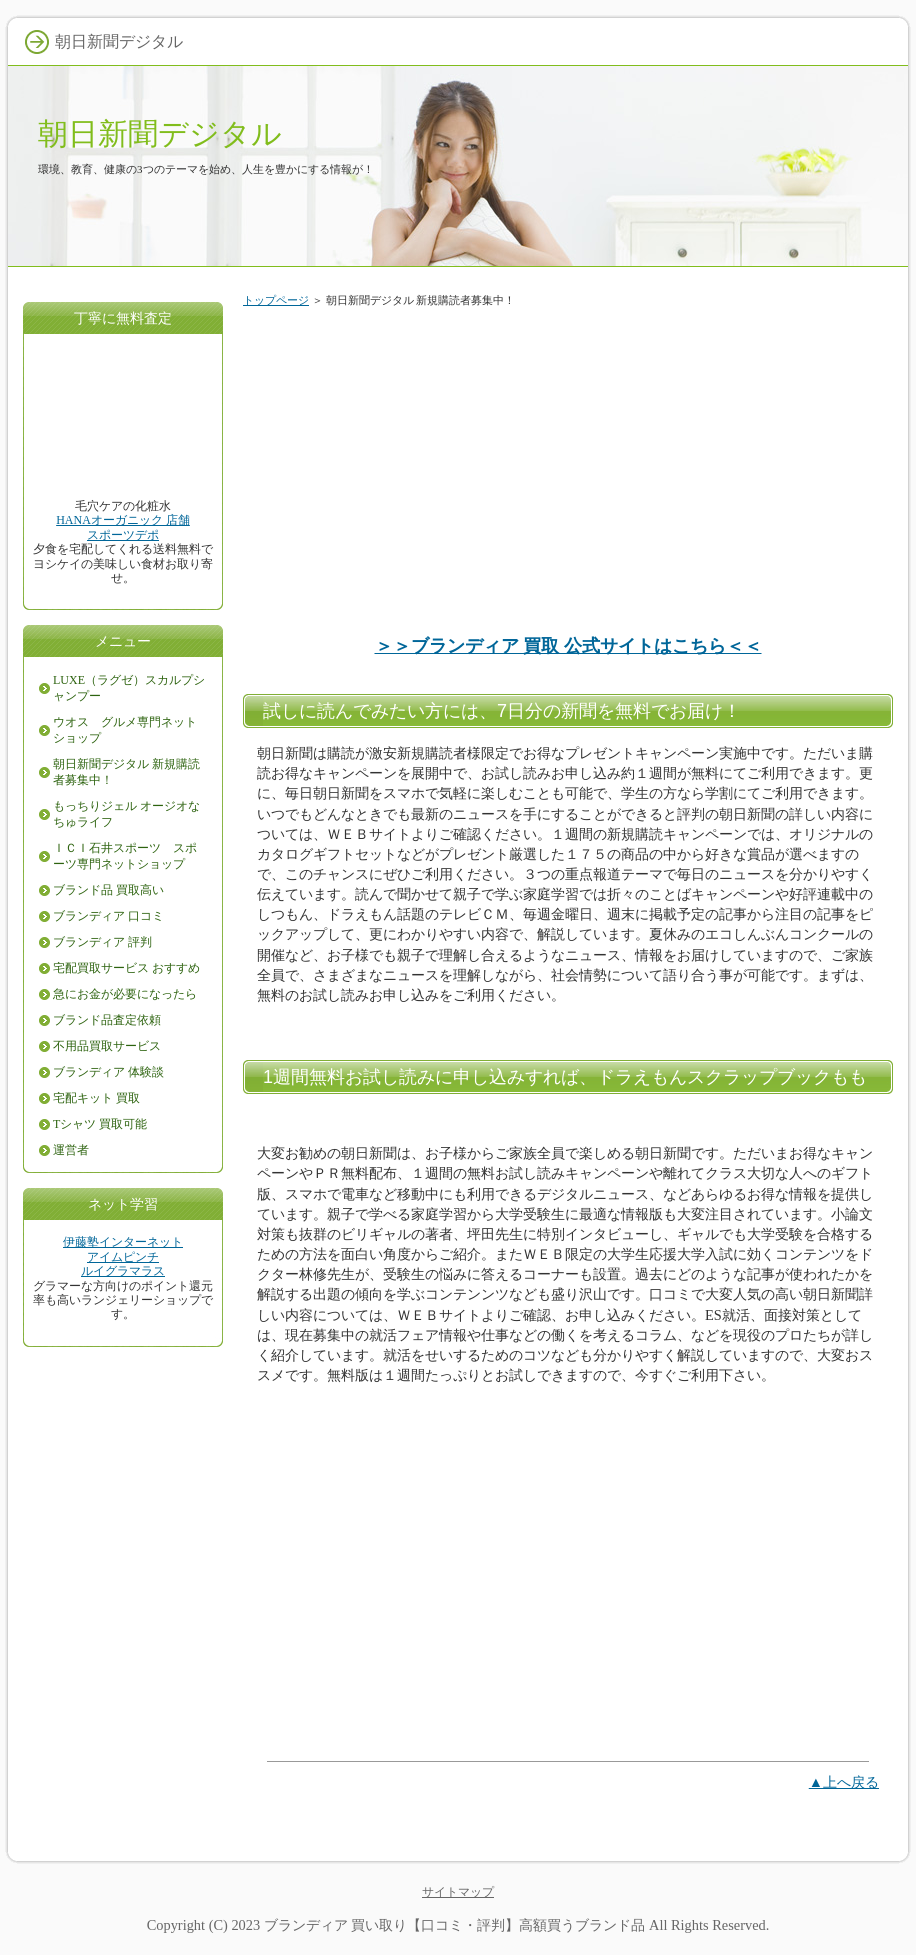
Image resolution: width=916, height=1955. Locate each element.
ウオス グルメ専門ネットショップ (125, 730)
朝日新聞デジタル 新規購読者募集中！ (126, 772)
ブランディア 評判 (102, 942)
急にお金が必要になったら (125, 994)
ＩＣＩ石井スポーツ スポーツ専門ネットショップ (125, 856)
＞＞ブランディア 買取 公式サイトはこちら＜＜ (568, 646)
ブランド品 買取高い (108, 890)
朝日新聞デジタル (160, 133)
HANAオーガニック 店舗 (123, 520)
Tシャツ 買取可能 (100, 1124)
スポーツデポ (123, 535)
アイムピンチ (123, 1257)
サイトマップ (458, 1892)
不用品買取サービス (107, 1046)
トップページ (276, 300)
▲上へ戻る (844, 1782)
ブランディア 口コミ (108, 916)
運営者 (71, 1150)
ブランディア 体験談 (108, 1072)
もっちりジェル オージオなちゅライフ (126, 814)
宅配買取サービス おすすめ (126, 968)
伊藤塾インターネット (123, 1242)
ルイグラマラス (123, 1271)
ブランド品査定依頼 (107, 1020)
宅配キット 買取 (96, 1098)
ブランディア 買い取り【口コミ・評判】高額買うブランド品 (455, 1925)
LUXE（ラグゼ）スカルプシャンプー (129, 688)
